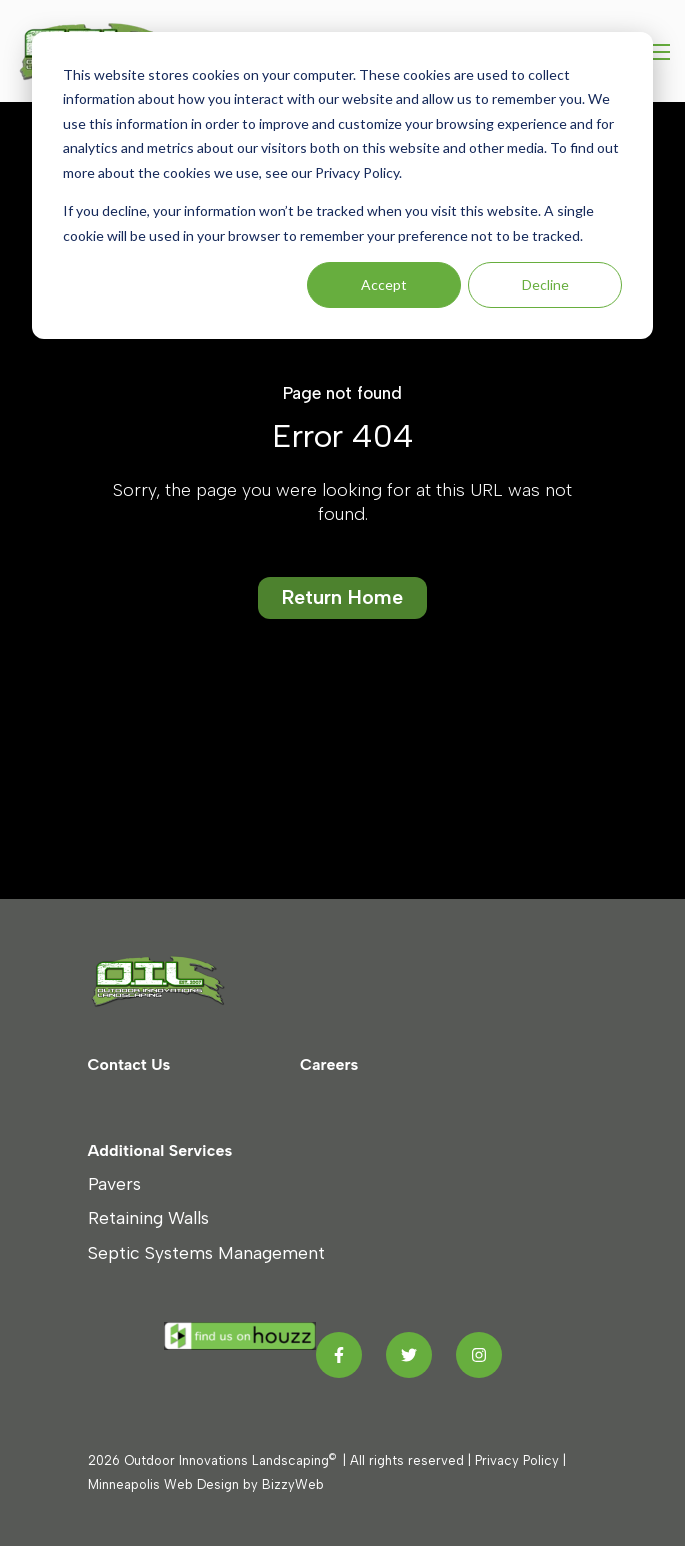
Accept (384, 284)
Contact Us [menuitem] (129, 1064)
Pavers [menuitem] (114, 1183)
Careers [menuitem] (329, 1064)
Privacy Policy (517, 1460)
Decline (545, 284)
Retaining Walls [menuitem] (148, 1217)
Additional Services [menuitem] (160, 1150)
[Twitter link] (409, 1355)
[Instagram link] (479, 1355)
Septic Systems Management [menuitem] (206, 1252)
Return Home (342, 597)
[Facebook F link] (339, 1355)
